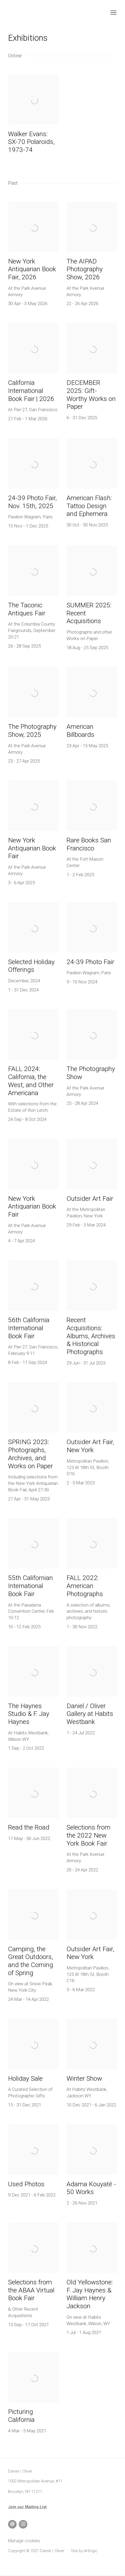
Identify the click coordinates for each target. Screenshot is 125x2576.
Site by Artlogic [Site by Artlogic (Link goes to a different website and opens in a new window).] (84, 2550)
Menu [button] (113, 13)
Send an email (12, 2524)
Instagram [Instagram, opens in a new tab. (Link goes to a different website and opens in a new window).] (23, 2524)
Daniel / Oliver (37, 12)
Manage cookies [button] (24, 2540)
